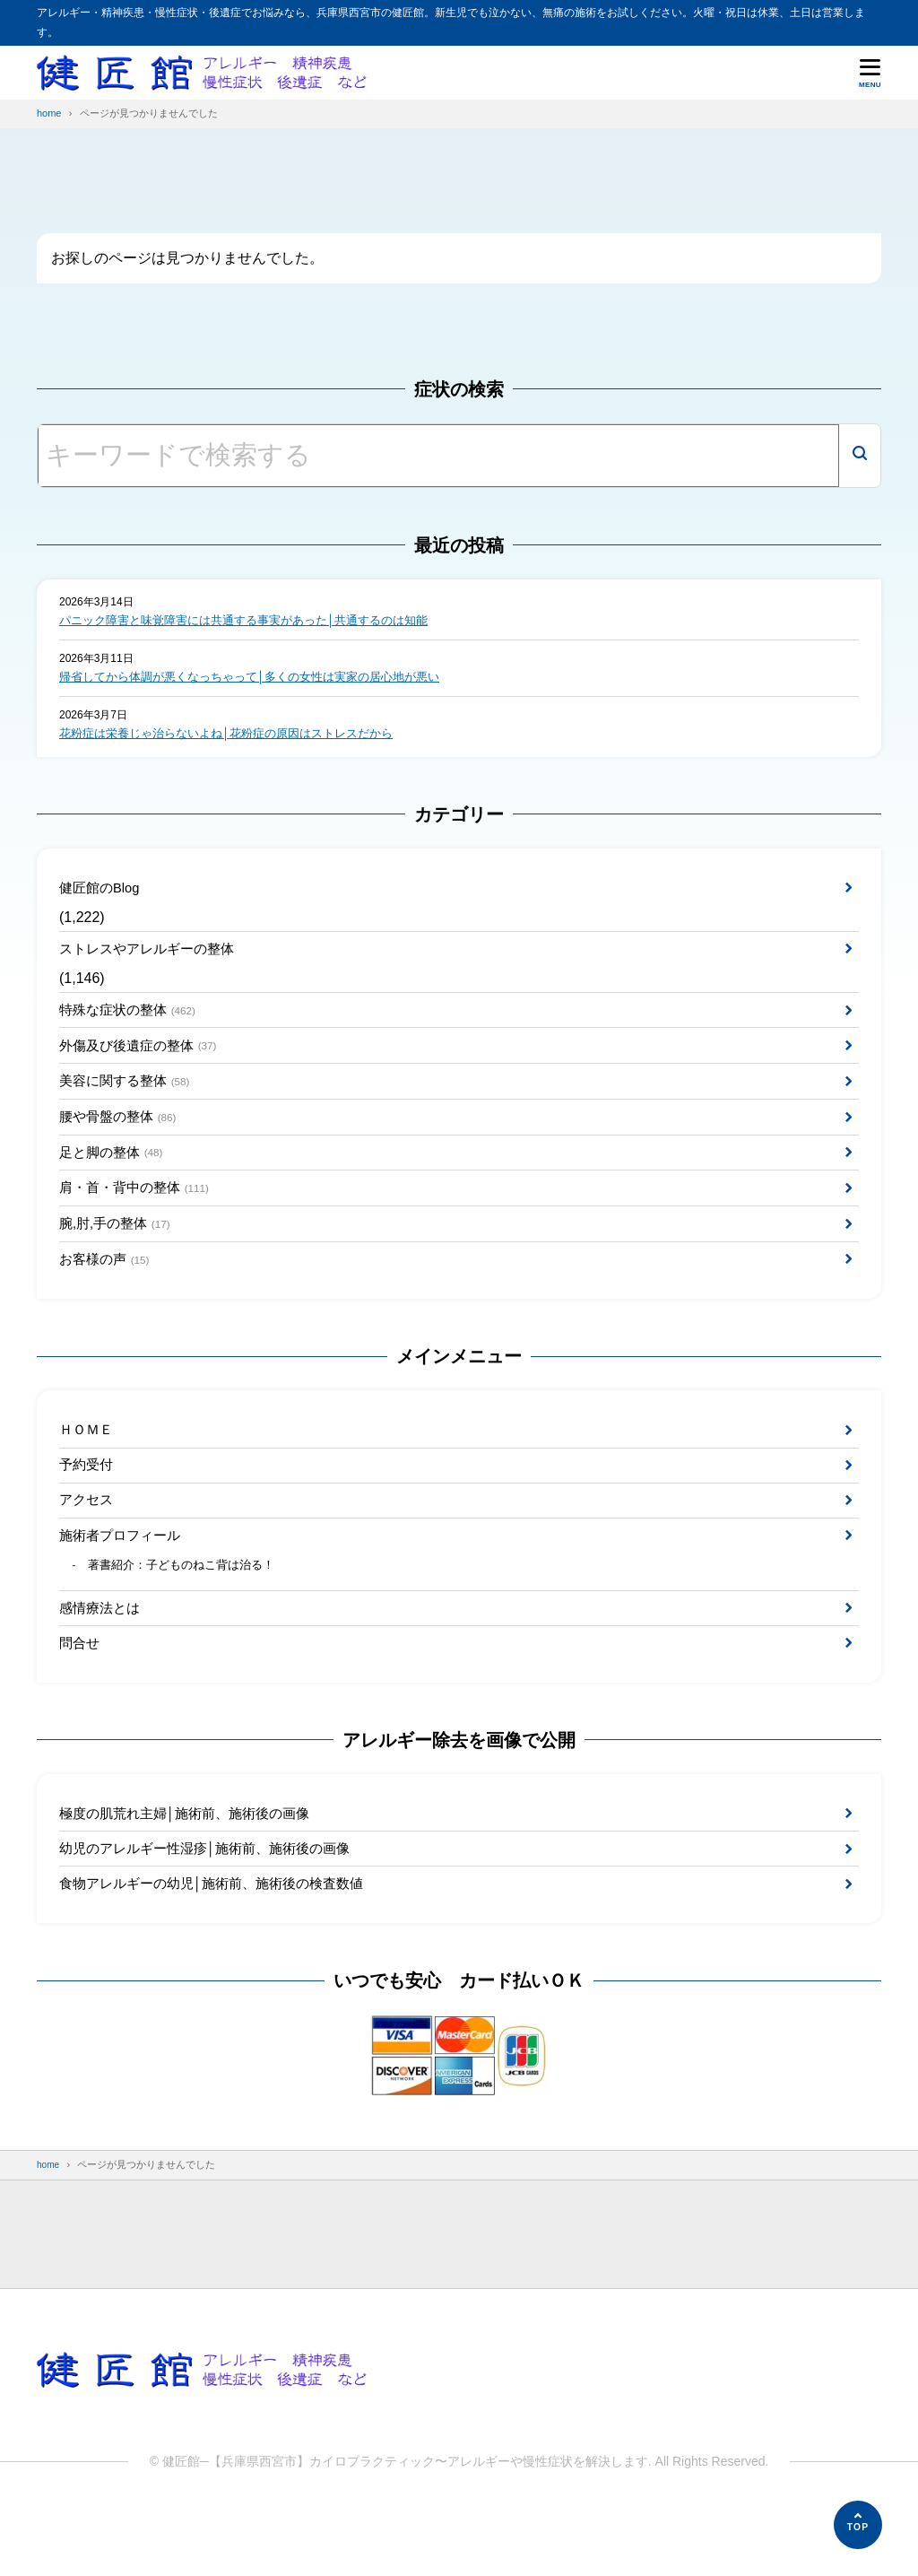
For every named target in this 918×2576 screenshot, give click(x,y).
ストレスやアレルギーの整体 (152, 958)
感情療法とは (102, 1659)
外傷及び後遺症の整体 (143, 1061)
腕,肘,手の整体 (118, 1255)
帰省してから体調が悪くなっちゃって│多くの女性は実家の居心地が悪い (264, 680)
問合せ (80, 1698)
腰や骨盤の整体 (122, 1139)
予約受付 (88, 1505)
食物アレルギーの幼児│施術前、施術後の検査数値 (221, 1948)
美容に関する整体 (129, 1100)
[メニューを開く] (870, 73)
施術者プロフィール (123, 1581)
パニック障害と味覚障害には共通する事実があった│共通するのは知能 (257, 621)
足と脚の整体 (114, 1178)
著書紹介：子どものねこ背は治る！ (190, 1615)
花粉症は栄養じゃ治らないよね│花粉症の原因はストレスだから (239, 738)
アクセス (88, 1544)
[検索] (859, 455)
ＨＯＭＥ (88, 1467)
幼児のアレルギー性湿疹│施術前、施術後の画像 (214, 1910)
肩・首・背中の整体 (139, 1216)
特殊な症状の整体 (132, 1023)
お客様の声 (107, 1294)
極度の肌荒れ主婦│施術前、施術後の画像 (192, 1872)
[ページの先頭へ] (858, 2525)
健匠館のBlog (102, 893)
